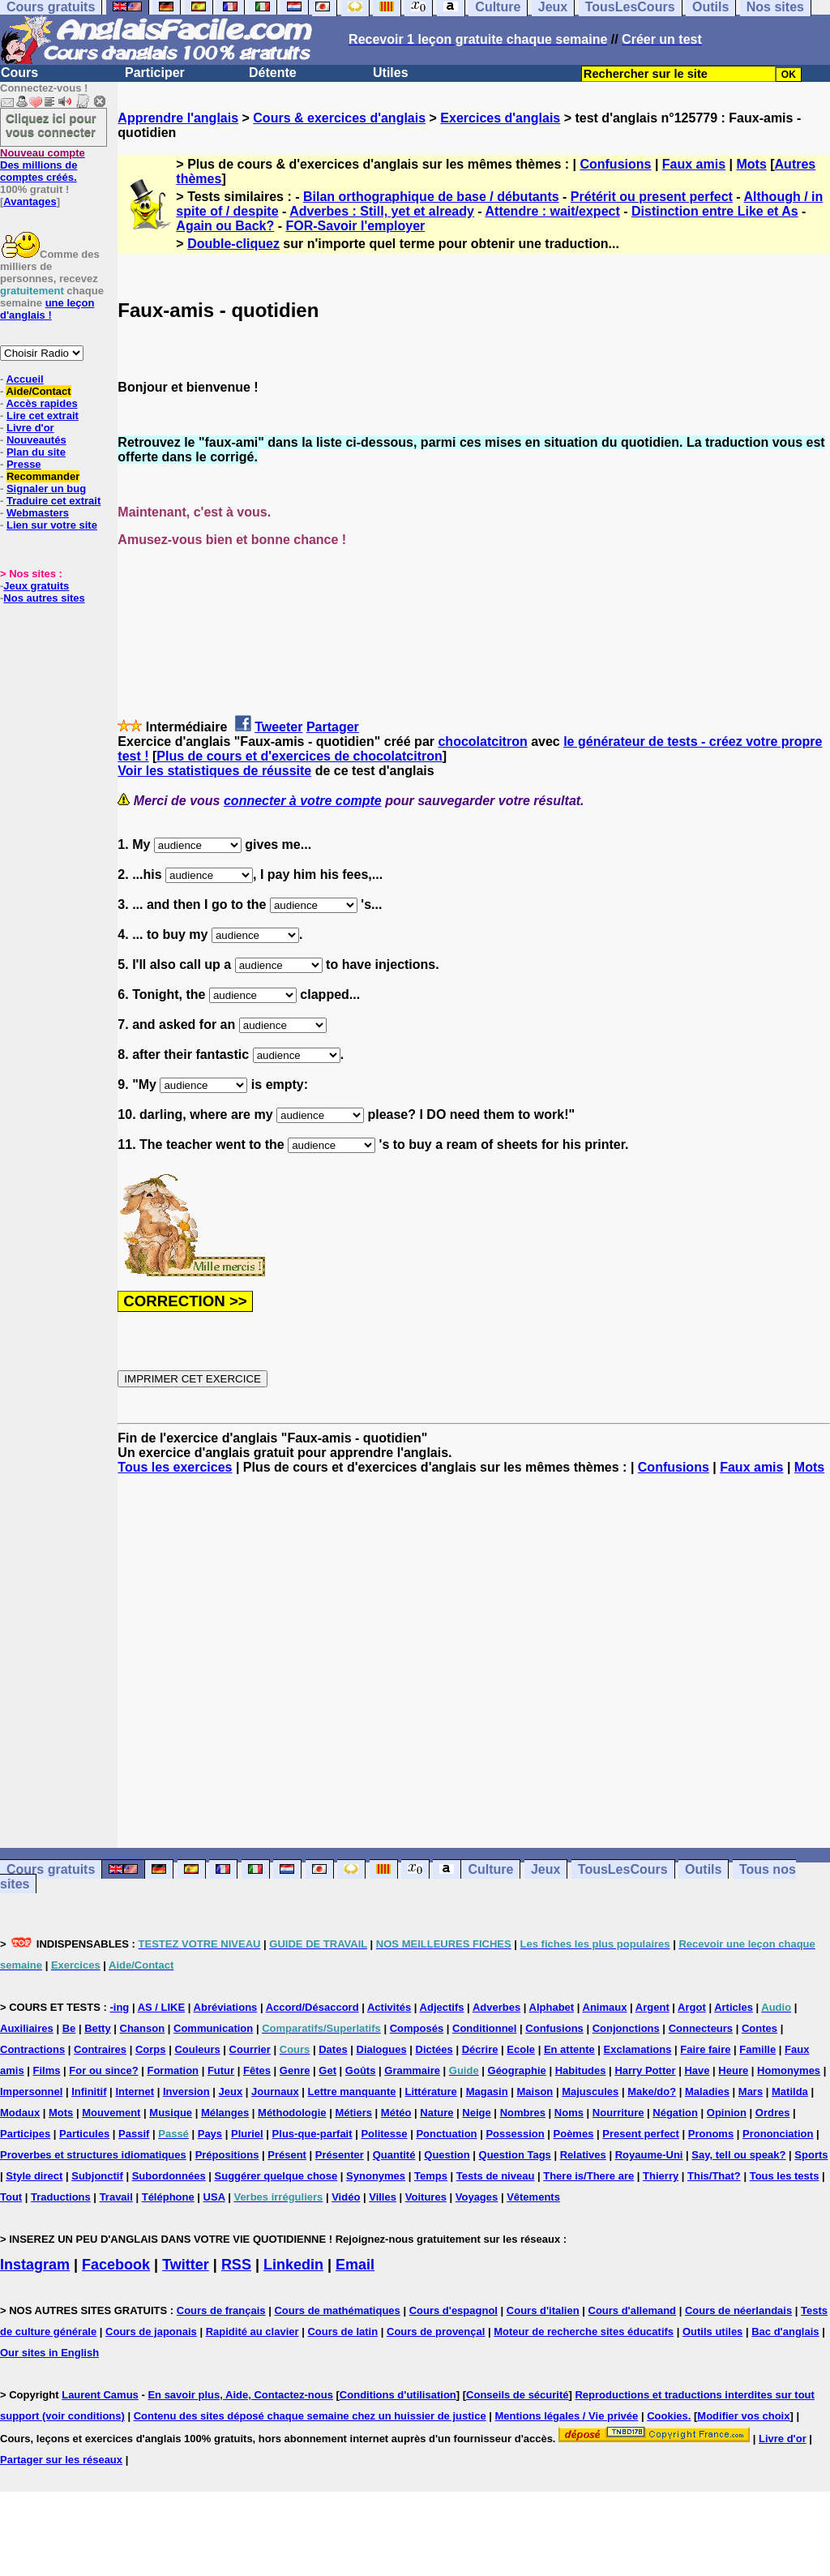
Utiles (391, 72)
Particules (84, 2134)
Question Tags (515, 2155)
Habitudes (580, 2070)
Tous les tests (784, 2176)
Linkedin (293, 2265)
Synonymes (375, 2176)
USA (214, 2197)
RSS (236, 2265)
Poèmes (574, 2134)
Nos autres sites (43, 598)
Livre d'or (30, 428)
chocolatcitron (482, 741)
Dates (333, 2049)
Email (355, 2265)
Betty (97, 2028)
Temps (430, 2176)
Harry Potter (644, 2070)
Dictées (434, 2049)
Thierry (660, 2176)
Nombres (522, 2113)
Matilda (790, 2091)
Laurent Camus (100, 2395)
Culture (490, 1869)
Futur (221, 2070)
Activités (389, 2007)
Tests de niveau (495, 2176)
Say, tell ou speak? (738, 2155)
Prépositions (227, 2155)
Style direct (34, 2176)
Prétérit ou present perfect (652, 197)
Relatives (583, 2155)
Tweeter (278, 727)
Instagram (35, 2265)
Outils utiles (712, 2331)
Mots (751, 164)
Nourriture (618, 2113)
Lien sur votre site (51, 525)
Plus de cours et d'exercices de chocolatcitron (299, 756)
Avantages (29, 201)
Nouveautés (36, 440)
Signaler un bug (46, 488)
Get (327, 2070)
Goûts (360, 2070)
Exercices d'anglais (500, 118)
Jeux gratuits (36, 586)
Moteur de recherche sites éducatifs (584, 2331)
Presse (23, 464)
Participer (155, 72)
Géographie (517, 2070)
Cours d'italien (543, 2310)
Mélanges (225, 2113)
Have (696, 2070)
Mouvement (111, 2113)
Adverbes (496, 2007)
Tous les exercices (175, 1467)
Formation (173, 2070)
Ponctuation (446, 2134)
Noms (569, 2113)
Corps (150, 2049)
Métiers (353, 2113)
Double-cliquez (233, 244)
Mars (750, 2091)
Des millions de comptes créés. (42, 165)
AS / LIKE (162, 2007)
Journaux (275, 2091)
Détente (273, 72)
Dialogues (382, 2049)
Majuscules (590, 2091)
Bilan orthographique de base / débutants (431, 197)
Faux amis (693, 164)
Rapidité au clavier (252, 2331)
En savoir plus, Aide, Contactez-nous (240, 2395)
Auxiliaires (26, 2028)
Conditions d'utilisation (398, 2395)
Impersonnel (31, 2091)
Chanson (142, 2028)
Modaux (20, 2113)
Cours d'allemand (632, 2310)
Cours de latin (342, 2331)
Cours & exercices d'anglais (339, 118)
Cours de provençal (436, 2331)
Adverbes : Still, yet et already (381, 211)
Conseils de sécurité (517, 2395)
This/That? (714, 2176)
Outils (703, 1869)
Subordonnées (169, 2176)
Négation (675, 2113)
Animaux (605, 2007)
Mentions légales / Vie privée (567, 2416)
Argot (692, 2007)
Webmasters (37, 513)
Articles (733, 2007)
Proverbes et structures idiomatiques (93, 2155)
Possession (515, 2134)
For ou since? (103, 2070)
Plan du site (36, 452)
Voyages (477, 2197)
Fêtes (257, 2070)
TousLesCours (623, 1869)
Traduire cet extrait (53, 501)
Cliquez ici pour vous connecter (51, 125)
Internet (134, 2091)
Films (47, 2070)
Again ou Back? (225, 226)
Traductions (61, 2197)
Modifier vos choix (743, 2416)
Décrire (480, 2049)
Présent (286, 2155)
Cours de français (221, 2310)
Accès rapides (41, 403)
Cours (19, 72)
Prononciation (777, 2134)
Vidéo (346, 2197)
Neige (476, 2113)
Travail (116, 2197)
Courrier (250, 2049)
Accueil (24, 379)
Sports (811, 2155)
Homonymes (788, 2070)
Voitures (426, 2197)
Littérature (430, 2091)
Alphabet (552, 2007)
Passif (133, 2134)
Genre (295, 2070)
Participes (25, 2134)
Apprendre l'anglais (178, 118)
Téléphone (168, 2197)
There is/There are (588, 2176)
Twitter (185, 2265)
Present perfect (640, 2134)
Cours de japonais (151, 2331)
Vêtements (533, 2197)
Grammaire (412, 2070)
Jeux (545, 1869)
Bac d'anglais (785, 2331)
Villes (382, 2197)
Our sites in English (49, 2353)
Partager (332, 727)
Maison (535, 2091)
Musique (170, 2113)
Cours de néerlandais (738, 2310)
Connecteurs (701, 2028)
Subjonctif (97, 2176)
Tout (11, 2197)
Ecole (521, 2049)
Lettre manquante (352, 2091)
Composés (416, 2028)
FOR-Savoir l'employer (355, 226)
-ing (119, 2007)
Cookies (667, 2416)
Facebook (116, 2265)
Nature (436, 2113)
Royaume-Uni (649, 2155)
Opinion (727, 2113)
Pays (210, 2134)
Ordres (772, 2113)
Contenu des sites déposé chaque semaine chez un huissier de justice (310, 2416)
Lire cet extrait (42, 415)
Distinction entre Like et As (714, 211)
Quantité (394, 2155)
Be (69, 2028)
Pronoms (711, 2134)
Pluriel (247, 2134)
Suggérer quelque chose (276, 2176)
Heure (733, 2070)
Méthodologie (292, 2113)
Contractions (32, 2049)
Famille (757, 2049)
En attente (569, 2049)
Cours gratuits (50, 1869)
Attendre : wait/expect (553, 211)
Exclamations (638, 2049)
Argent (652, 2007)
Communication (213, 2028)
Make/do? (651, 2091)
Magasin (487, 2091)
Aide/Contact (38, 391)
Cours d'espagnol (453, 2310)
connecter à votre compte (303, 801)
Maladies (707, 2091)
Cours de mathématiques (337, 2310)
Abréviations (226, 2007)
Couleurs (197, 2049)
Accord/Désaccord (312, 2007)
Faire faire (705, 2049)
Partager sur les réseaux (61, 2460)
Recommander (42, 476)
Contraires (100, 2049)
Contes (759, 2028)
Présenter (339, 2155)
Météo (396, 2113)
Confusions (615, 164)
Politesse (384, 2134)
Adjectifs (442, 2007)
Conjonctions (626, 2028)
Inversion (186, 2091)
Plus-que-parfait (312, 2134)
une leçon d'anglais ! (47, 309)
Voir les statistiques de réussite (214, 771)
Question (446, 2155)
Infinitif (88, 2091)
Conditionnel (484, 2028)
